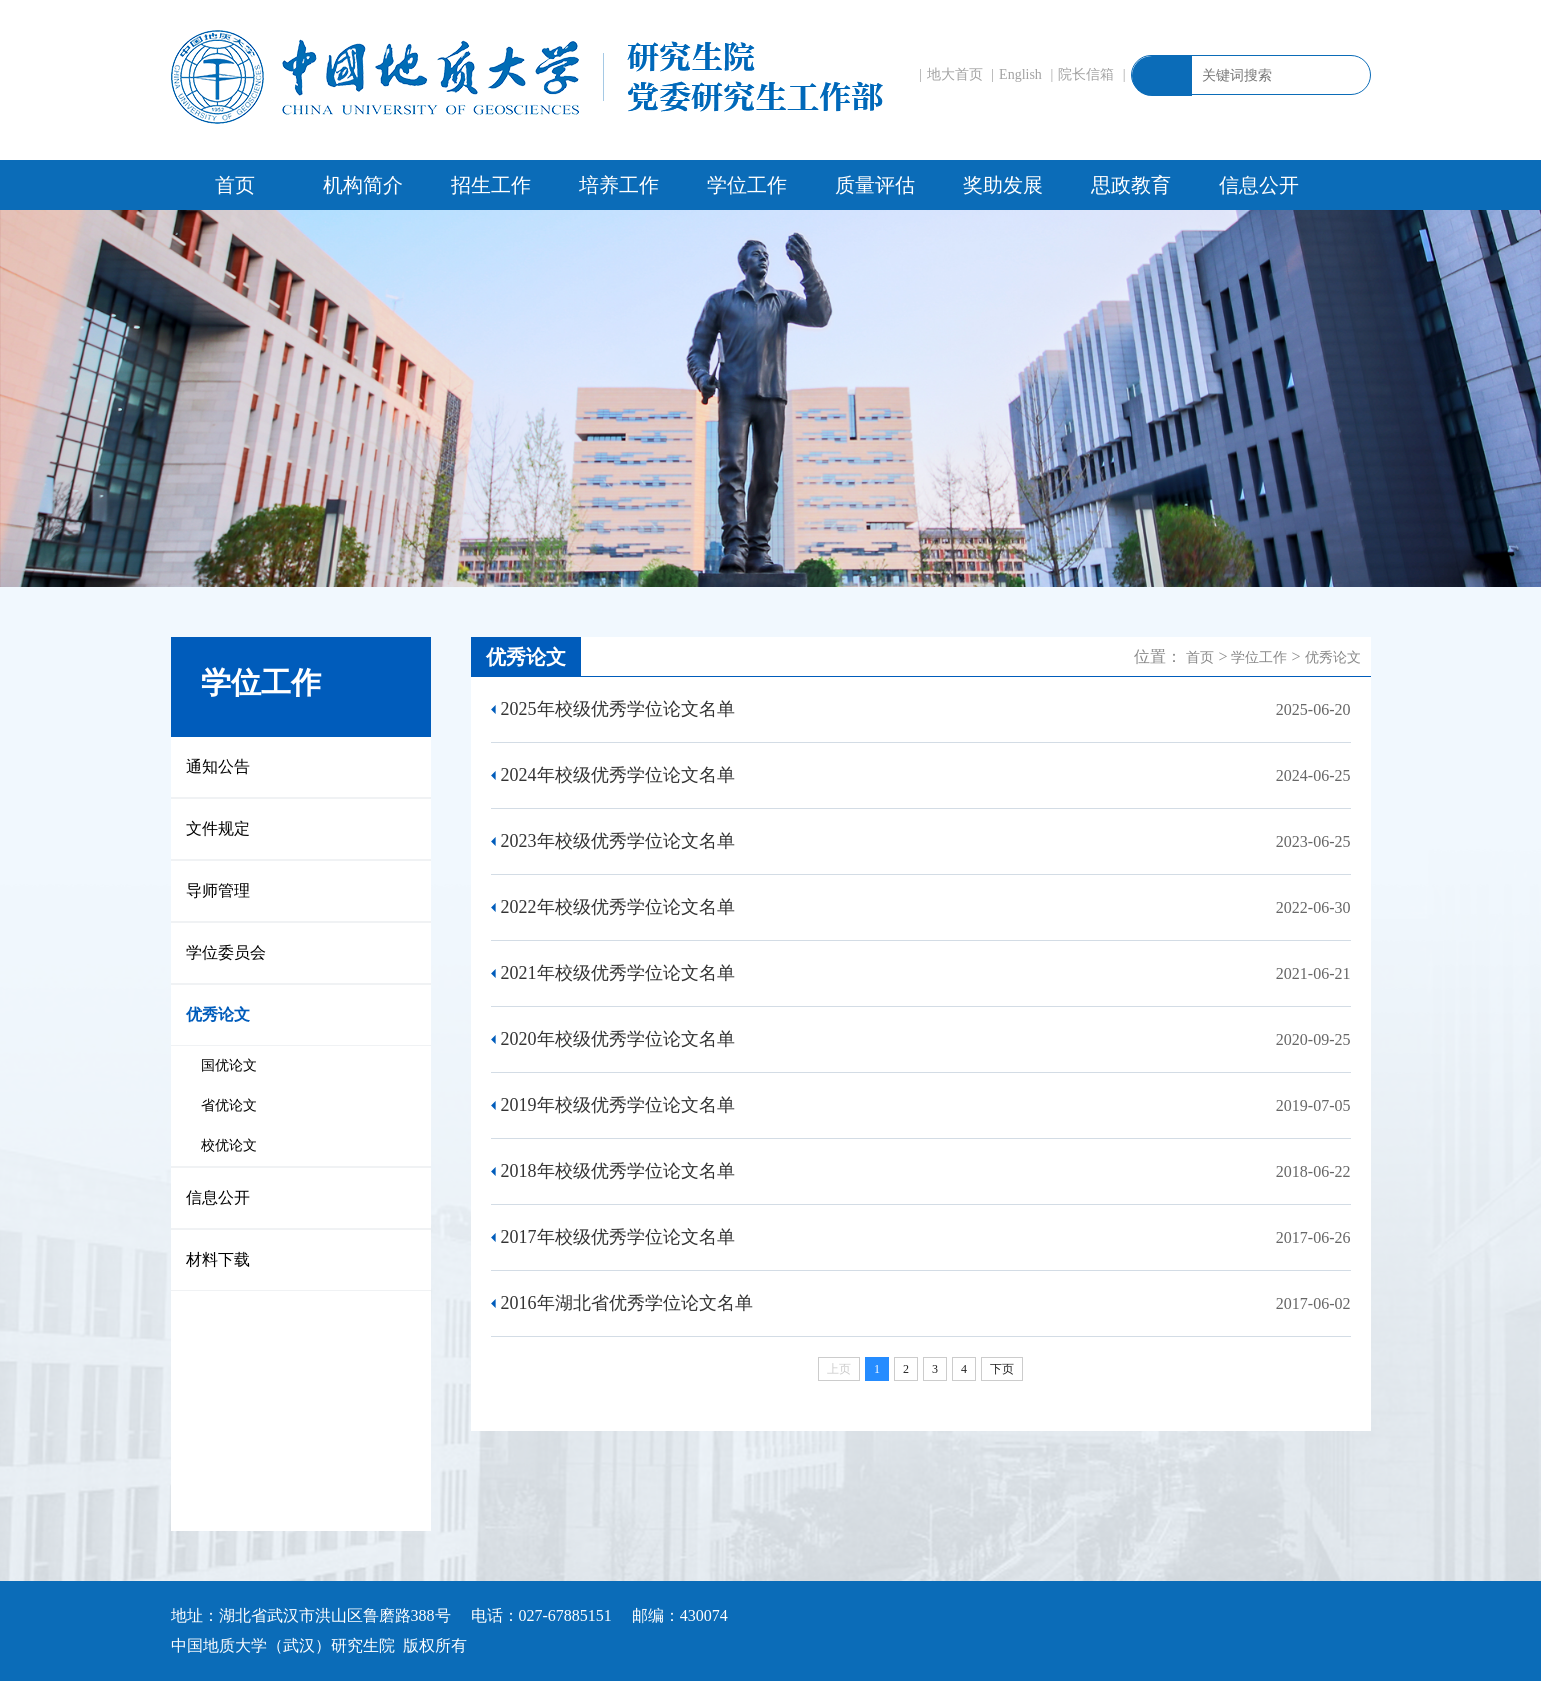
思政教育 (1131, 185)
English (1020, 74)
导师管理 (218, 890)
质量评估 (875, 185)
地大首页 (955, 74)
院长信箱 (1086, 74)
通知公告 (218, 766)
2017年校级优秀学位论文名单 (618, 1237)
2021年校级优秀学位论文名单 (618, 973)
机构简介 (363, 185)
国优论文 (229, 1065)
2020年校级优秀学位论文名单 (618, 1039)
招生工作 (491, 185)
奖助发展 (1003, 185)
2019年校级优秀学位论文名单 (618, 1105)
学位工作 (747, 185)
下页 (1002, 1369)
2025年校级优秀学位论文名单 (618, 709)
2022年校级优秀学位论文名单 (618, 907)
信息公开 (1259, 185)
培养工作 (619, 185)
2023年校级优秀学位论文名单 (618, 841)
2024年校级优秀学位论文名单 (618, 775)
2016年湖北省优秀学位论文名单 (627, 1303)
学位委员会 (226, 952)
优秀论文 (218, 1014)
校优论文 (229, 1145)
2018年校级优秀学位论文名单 (618, 1171)
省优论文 (229, 1105)
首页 (235, 185)
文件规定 (218, 828)
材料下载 (218, 1259)
